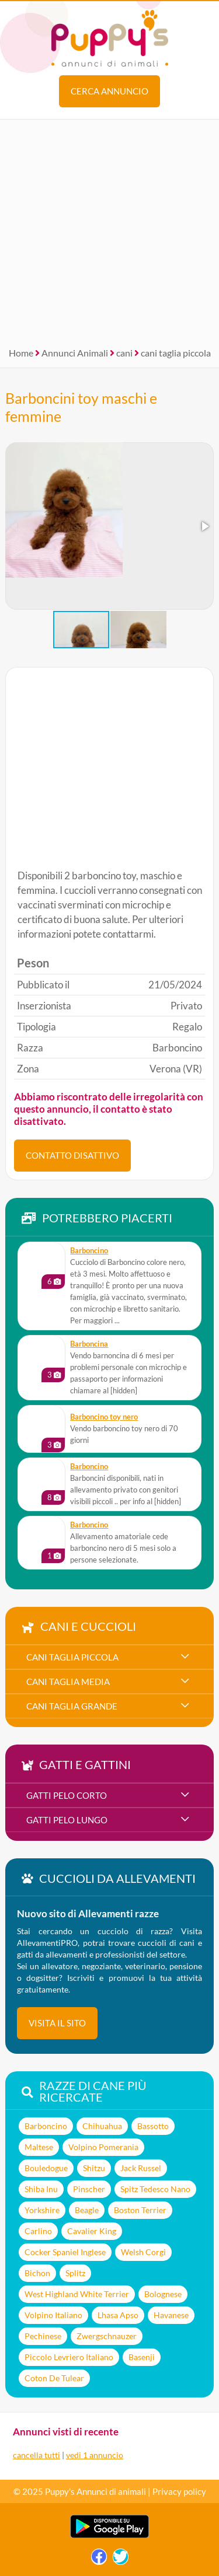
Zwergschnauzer (107, 2336)
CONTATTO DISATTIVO (72, 1155)
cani (124, 352)
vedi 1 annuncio (94, 2455)
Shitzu (94, 2168)
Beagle (87, 2210)
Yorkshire (42, 2210)
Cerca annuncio (109, 91)
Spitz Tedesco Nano (155, 2189)
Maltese (39, 2147)
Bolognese (163, 2294)
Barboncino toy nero (104, 1417)
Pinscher (89, 2189)
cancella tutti (36, 2455)
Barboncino (89, 1250)
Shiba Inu (41, 2189)
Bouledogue (46, 2168)
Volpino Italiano (53, 2315)
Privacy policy (179, 2491)
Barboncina (89, 1344)
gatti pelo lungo (66, 1820)
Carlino (38, 2231)
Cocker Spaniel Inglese (65, 2252)
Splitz (75, 2273)
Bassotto (153, 2126)
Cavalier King (91, 2231)
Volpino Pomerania (103, 2147)
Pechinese (43, 2336)
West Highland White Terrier (77, 2294)
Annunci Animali (74, 352)
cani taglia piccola (176, 352)
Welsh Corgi (143, 2252)
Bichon (37, 2273)
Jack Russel (140, 2168)
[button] (204, 526)
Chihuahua (102, 2126)
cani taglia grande (71, 1706)
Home (21, 352)
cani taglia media (68, 1681)
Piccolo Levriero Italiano (69, 2357)
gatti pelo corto (66, 1795)
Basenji (141, 2357)
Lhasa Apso (118, 2315)
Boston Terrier (140, 2210)
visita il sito (57, 2023)
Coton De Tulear (54, 2378)
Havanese (171, 2315)
